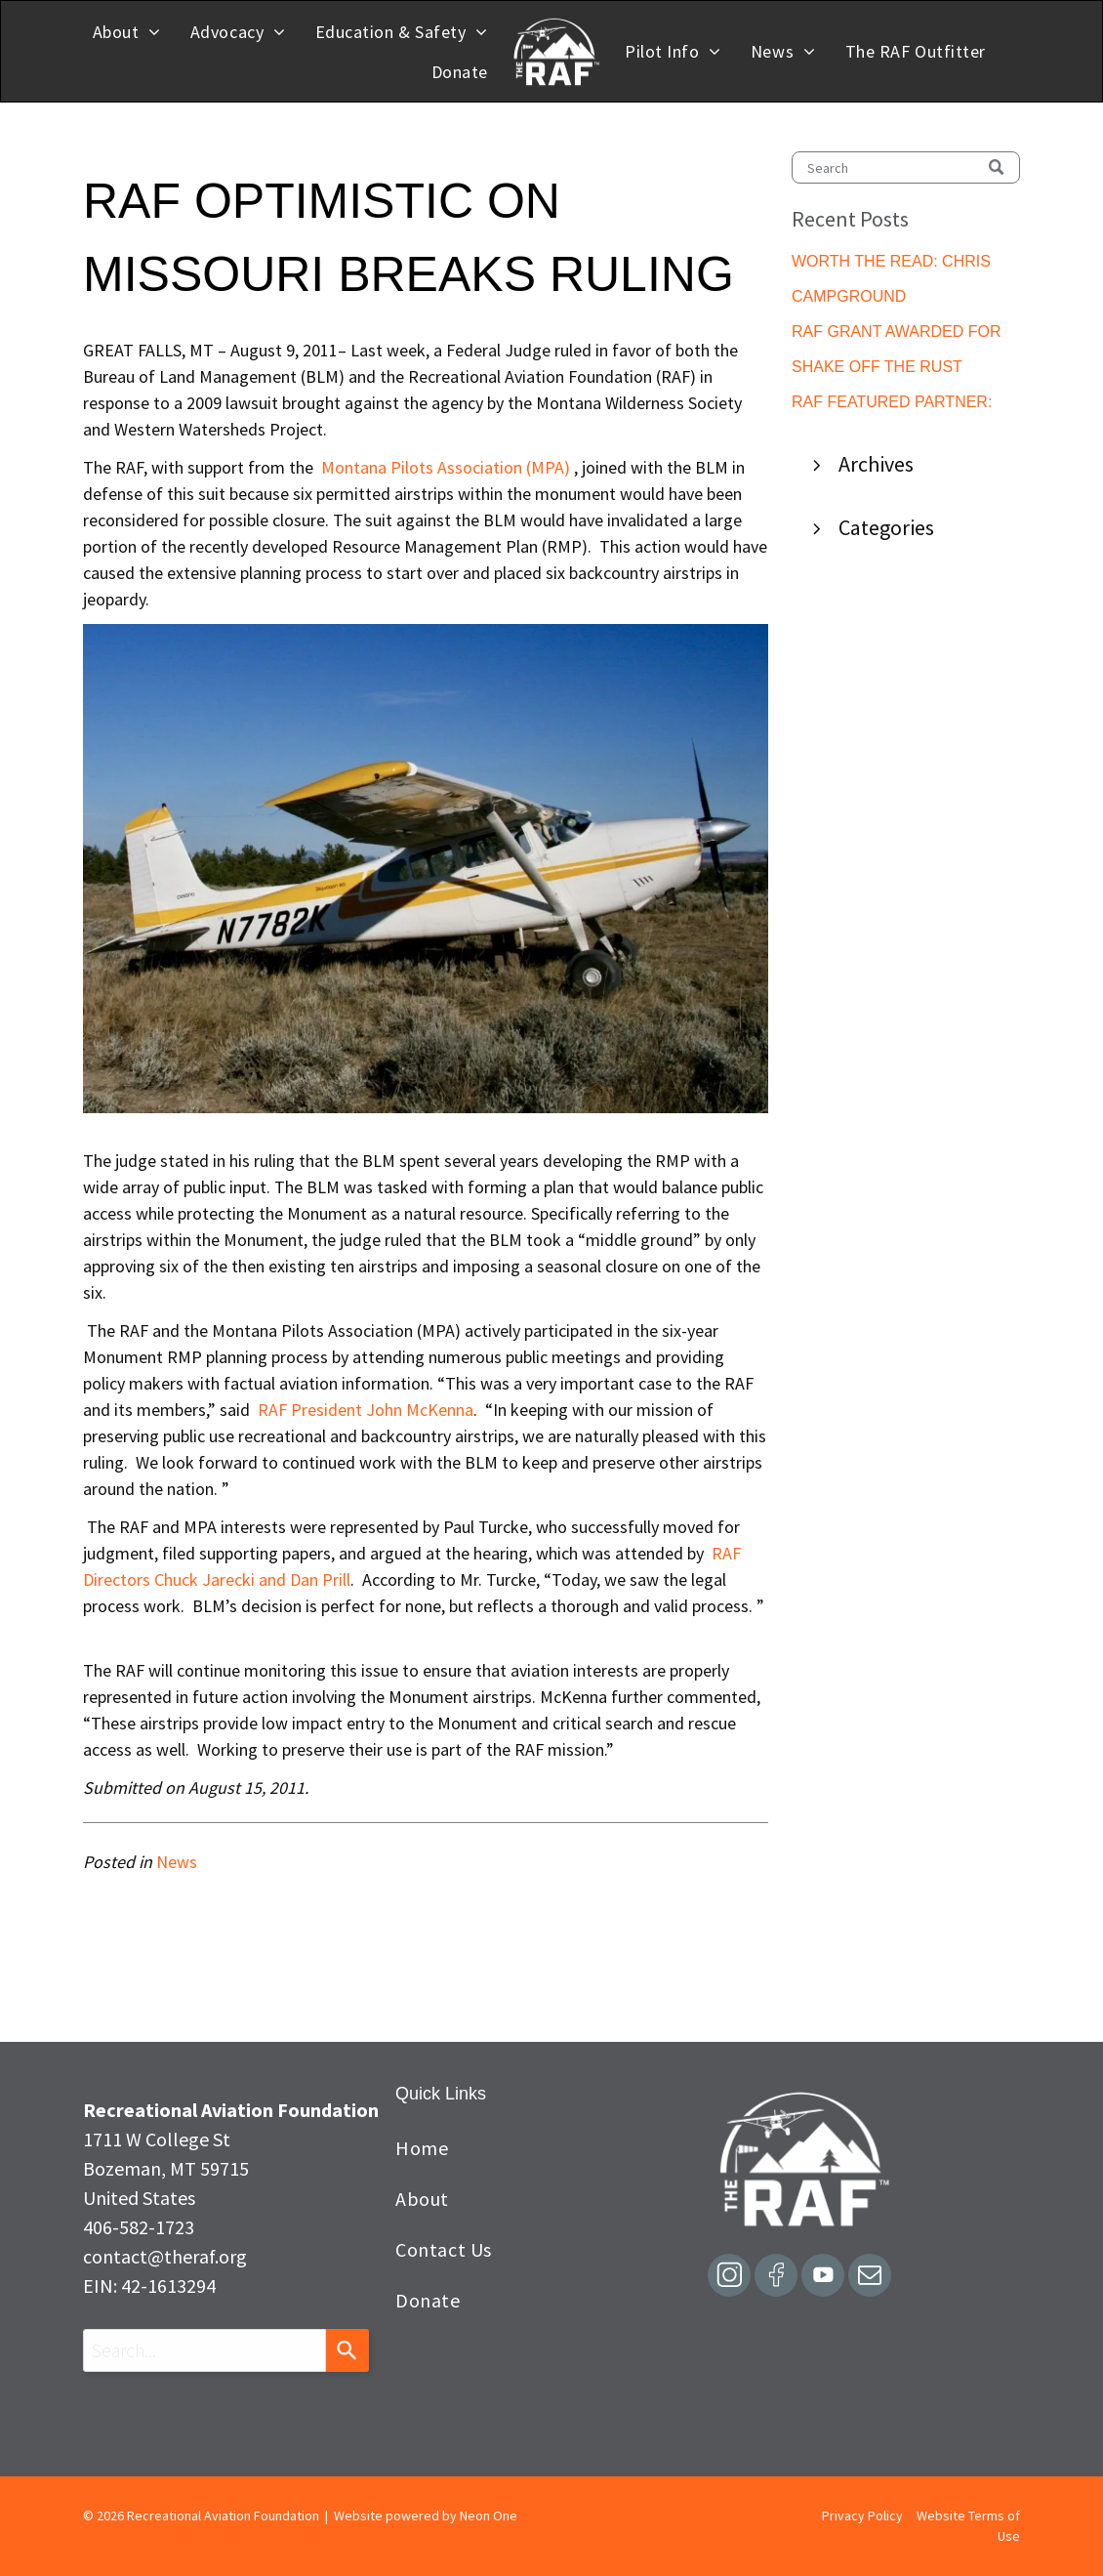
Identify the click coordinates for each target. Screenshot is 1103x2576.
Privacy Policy (862, 2515)
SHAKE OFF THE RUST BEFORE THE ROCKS (877, 368)
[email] (869, 2278)
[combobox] (204, 2350)
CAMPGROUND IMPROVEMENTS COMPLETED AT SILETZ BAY (906, 298)
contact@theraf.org (165, 2256)
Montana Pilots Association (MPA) (445, 467)
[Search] (906, 167)
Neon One (488, 2515)
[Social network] (729, 2278)
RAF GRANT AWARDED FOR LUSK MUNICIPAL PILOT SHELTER (896, 333)
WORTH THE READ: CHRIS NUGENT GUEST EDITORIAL (896, 263)
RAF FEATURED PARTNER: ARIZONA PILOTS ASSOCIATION (892, 404)
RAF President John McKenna (365, 1409)
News (176, 1861)
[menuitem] (127, 32)
